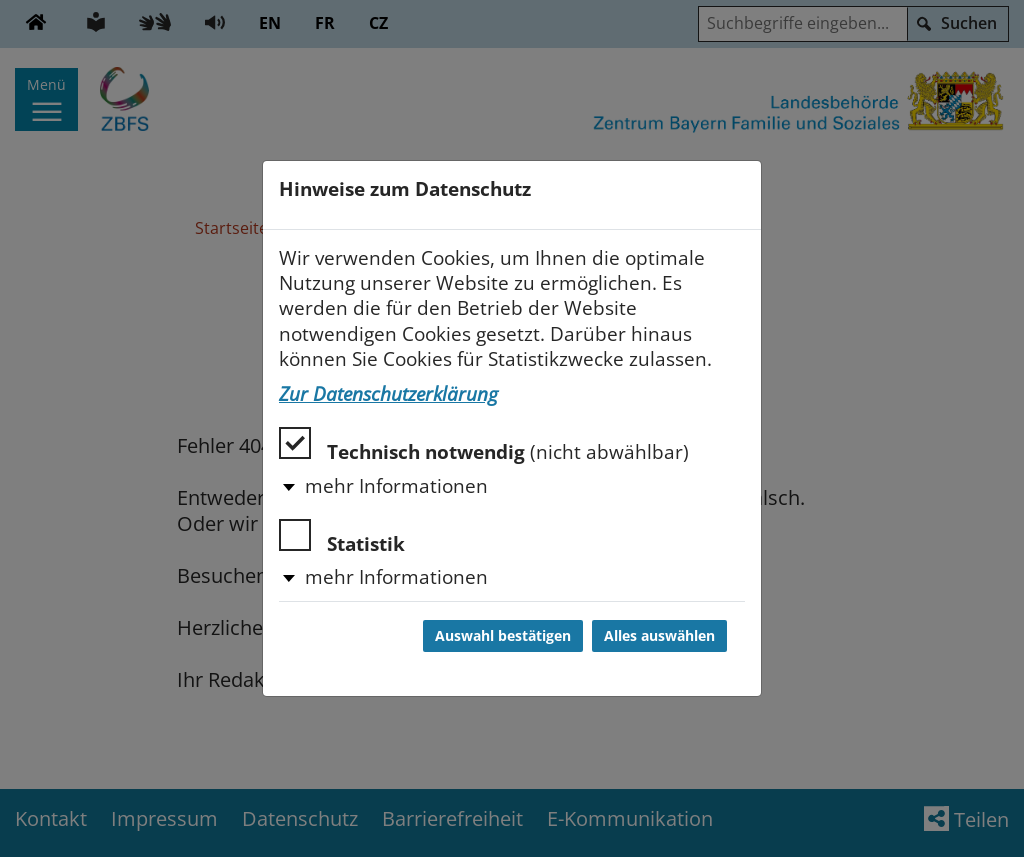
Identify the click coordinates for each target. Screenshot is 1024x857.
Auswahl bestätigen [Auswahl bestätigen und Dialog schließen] (503, 636)
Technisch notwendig (484, 445)
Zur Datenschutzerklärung (388, 394)
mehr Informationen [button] (396, 486)
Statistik (342, 537)
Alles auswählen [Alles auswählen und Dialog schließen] (659, 636)
